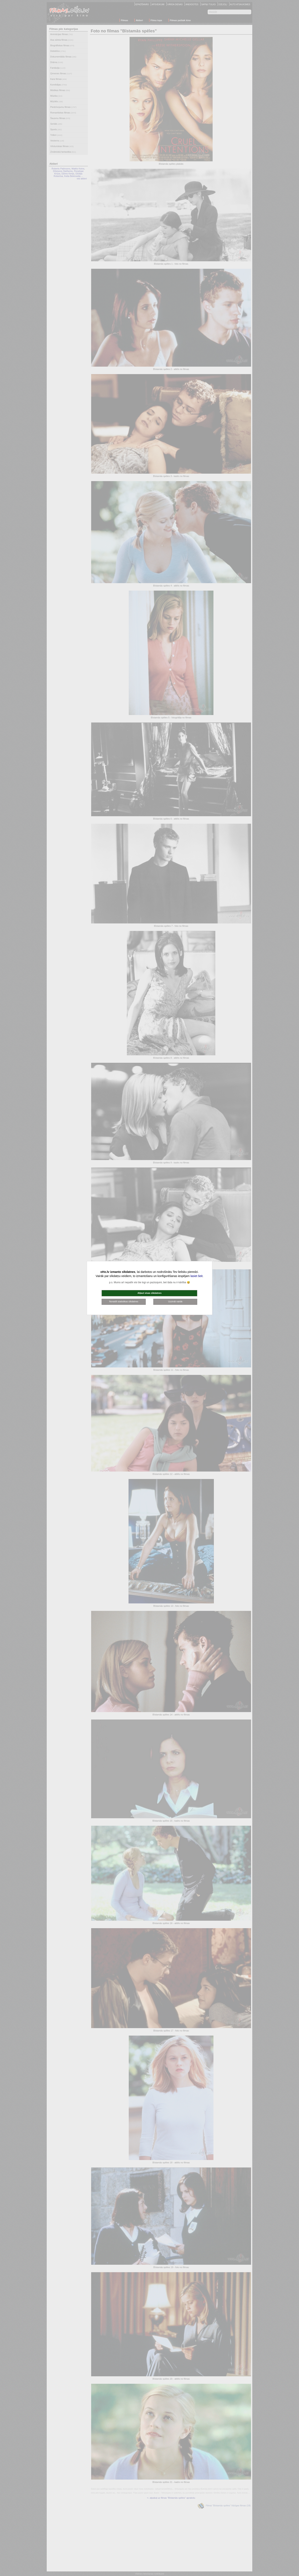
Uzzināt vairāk (175, 1301)
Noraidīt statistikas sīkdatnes (123, 1301)
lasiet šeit (196, 1276)
